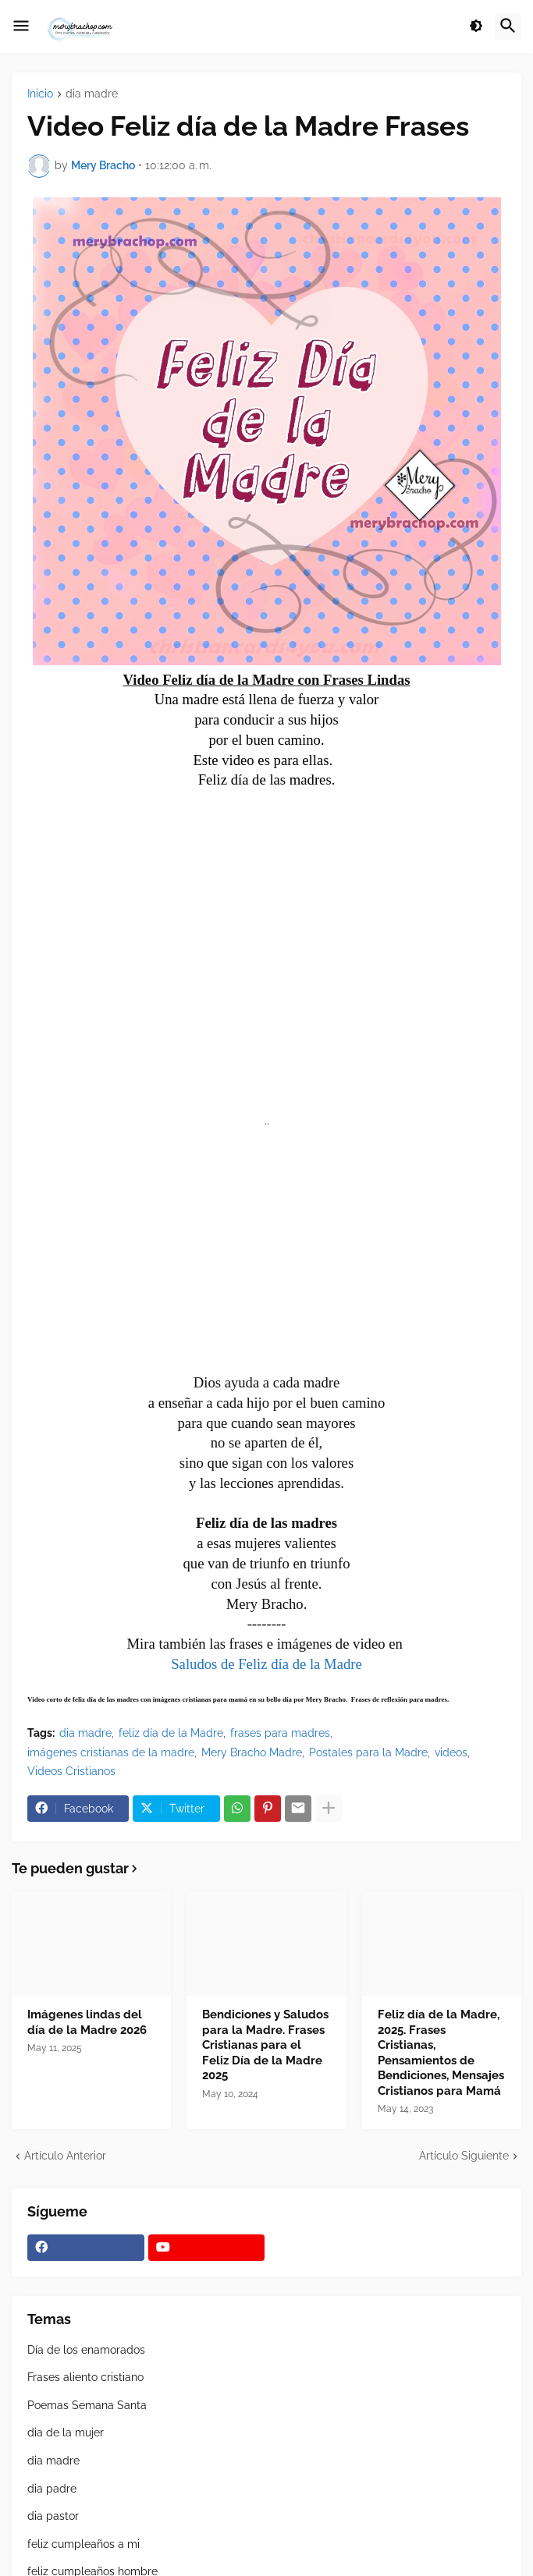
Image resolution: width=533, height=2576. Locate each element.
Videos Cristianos (71, 1771)
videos (451, 1752)
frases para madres (280, 1733)
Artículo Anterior (65, 2155)
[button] (21, 26)
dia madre (92, 94)
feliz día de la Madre (171, 1733)
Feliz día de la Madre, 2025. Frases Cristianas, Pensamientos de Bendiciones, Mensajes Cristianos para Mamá (441, 2052)
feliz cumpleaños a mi (83, 2544)
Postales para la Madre (368, 1752)
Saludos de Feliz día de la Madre (266, 1664)
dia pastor (53, 2516)
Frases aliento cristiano (85, 2377)
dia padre (51, 2488)
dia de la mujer (65, 2432)
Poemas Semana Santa (87, 2405)
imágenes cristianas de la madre (110, 1752)
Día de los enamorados (86, 2350)
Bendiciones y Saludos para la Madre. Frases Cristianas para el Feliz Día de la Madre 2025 (265, 2044)
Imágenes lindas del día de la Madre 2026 (87, 2022)
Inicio (40, 94)
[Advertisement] (267, 1258)
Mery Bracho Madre (251, 1752)
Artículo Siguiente (464, 2155)
